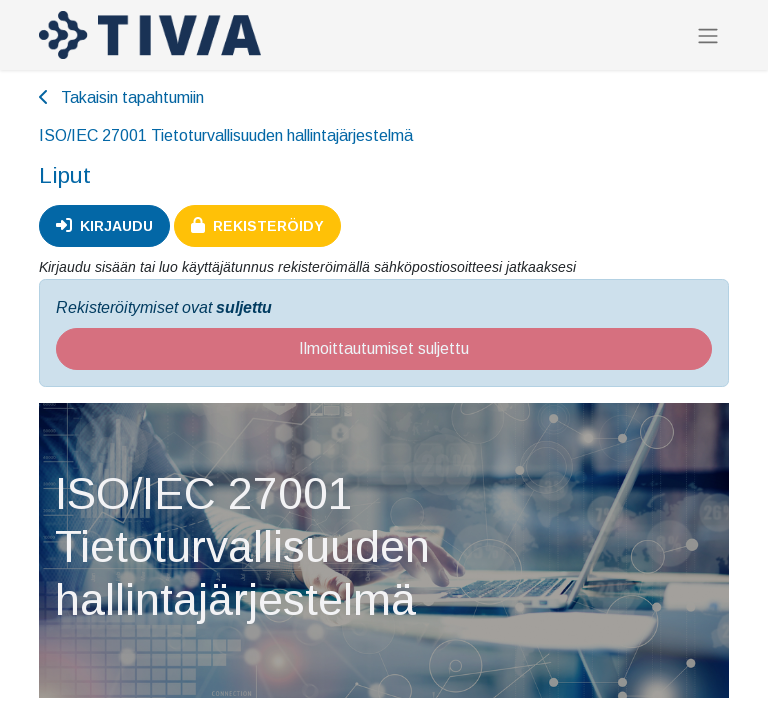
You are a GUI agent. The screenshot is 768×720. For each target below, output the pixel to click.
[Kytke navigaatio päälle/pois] (708, 35)
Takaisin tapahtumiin (121, 97)
